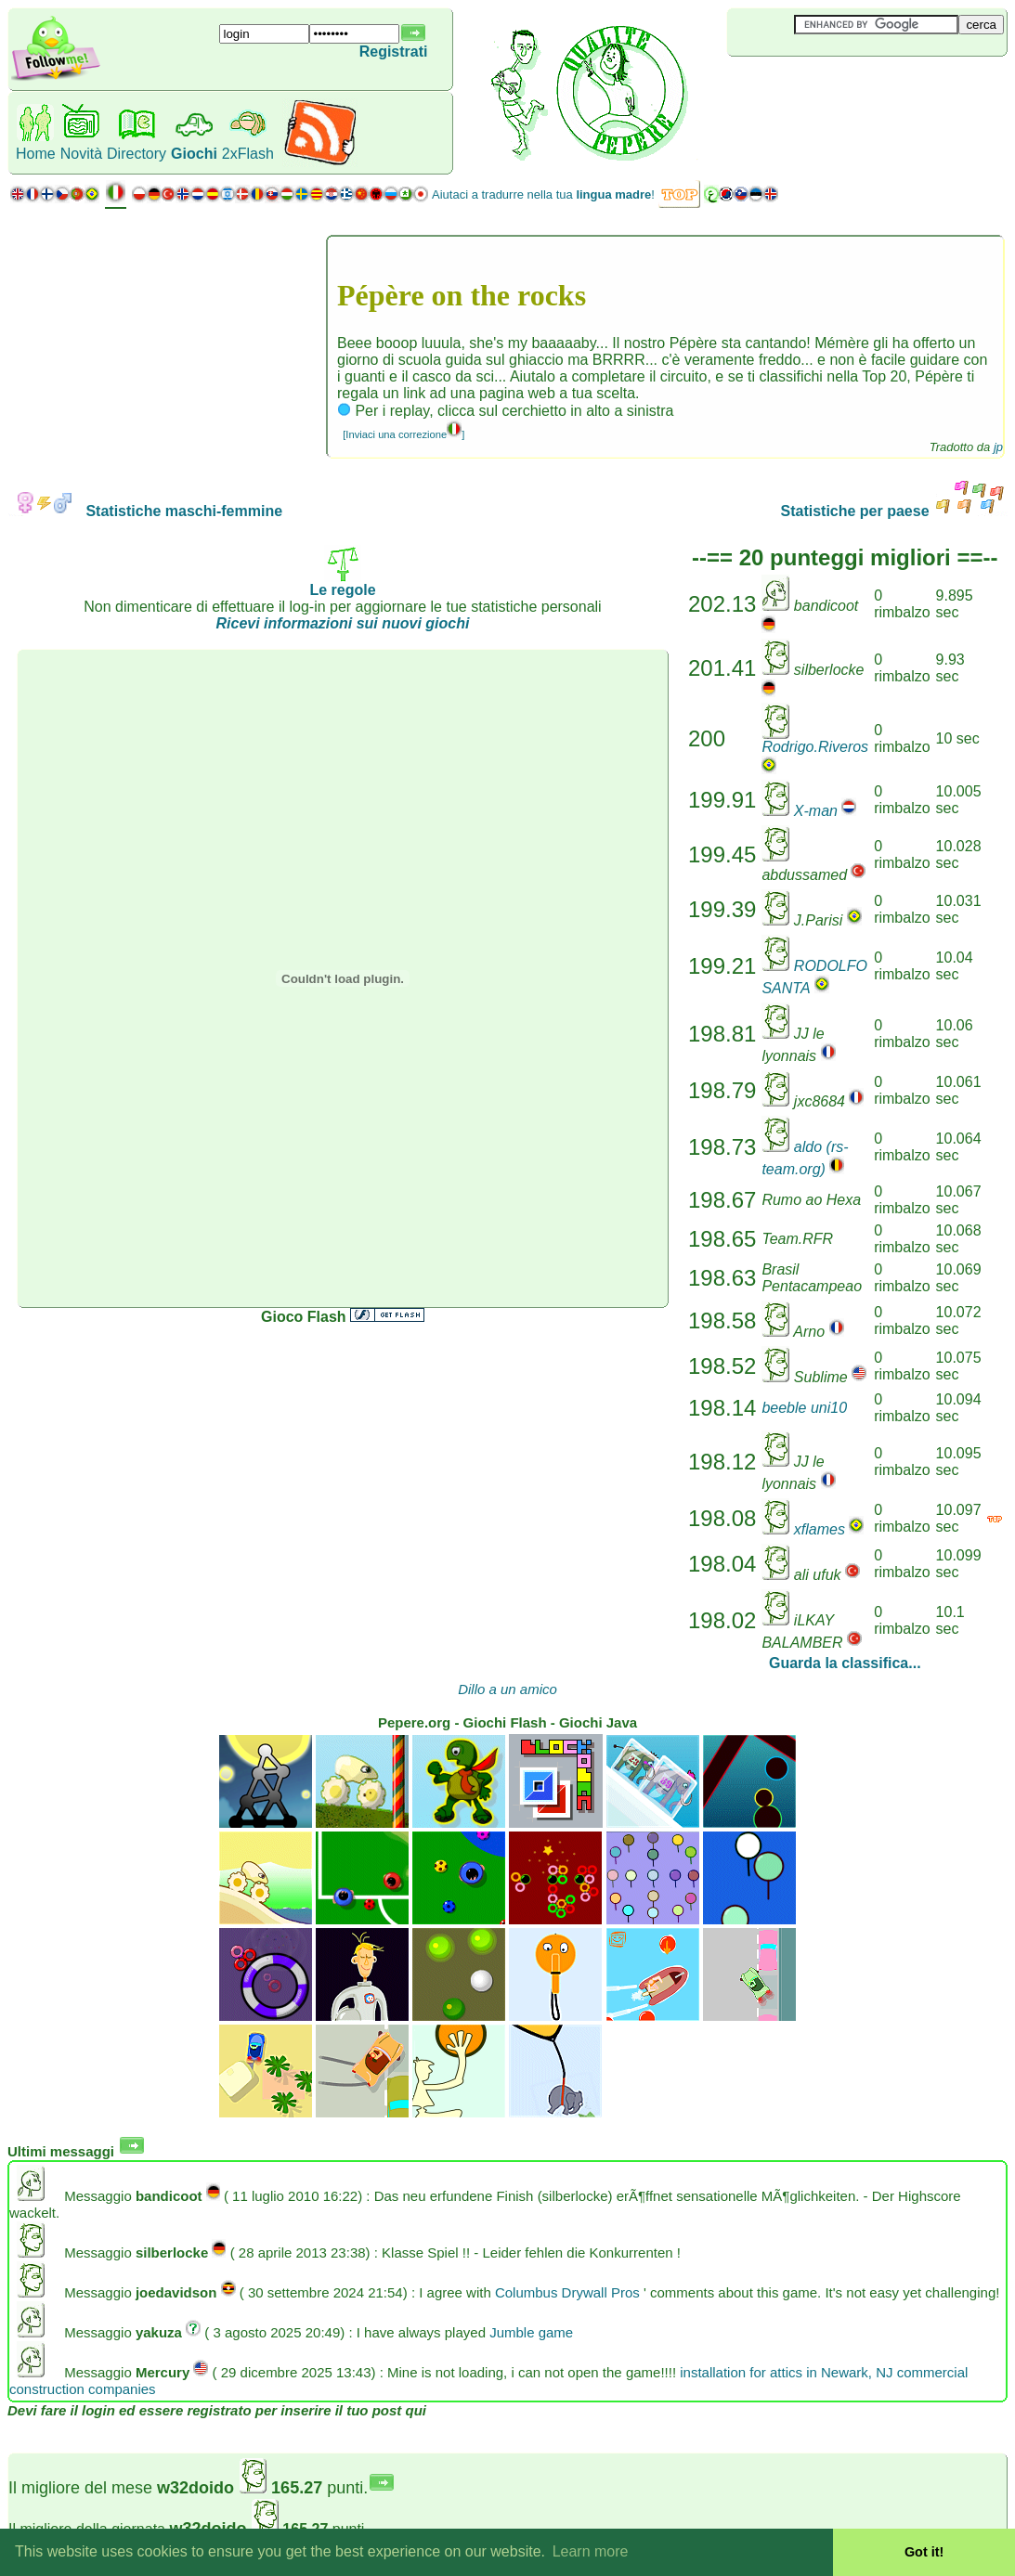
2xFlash (248, 154)
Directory (136, 154)
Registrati (393, 51)
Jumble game (531, 2332)
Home (36, 154)
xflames (819, 1529)
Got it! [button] (923, 2551)
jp (998, 447)
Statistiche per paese (894, 511)
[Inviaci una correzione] (403, 434)
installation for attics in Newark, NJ (786, 2372)
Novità (81, 154)
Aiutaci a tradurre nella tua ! (543, 194)
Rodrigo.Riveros (814, 747)
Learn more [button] (591, 2551)
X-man (816, 811)
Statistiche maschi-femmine (144, 511)
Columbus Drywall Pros (567, 2292)
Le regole (342, 583)
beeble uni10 (804, 1408)
